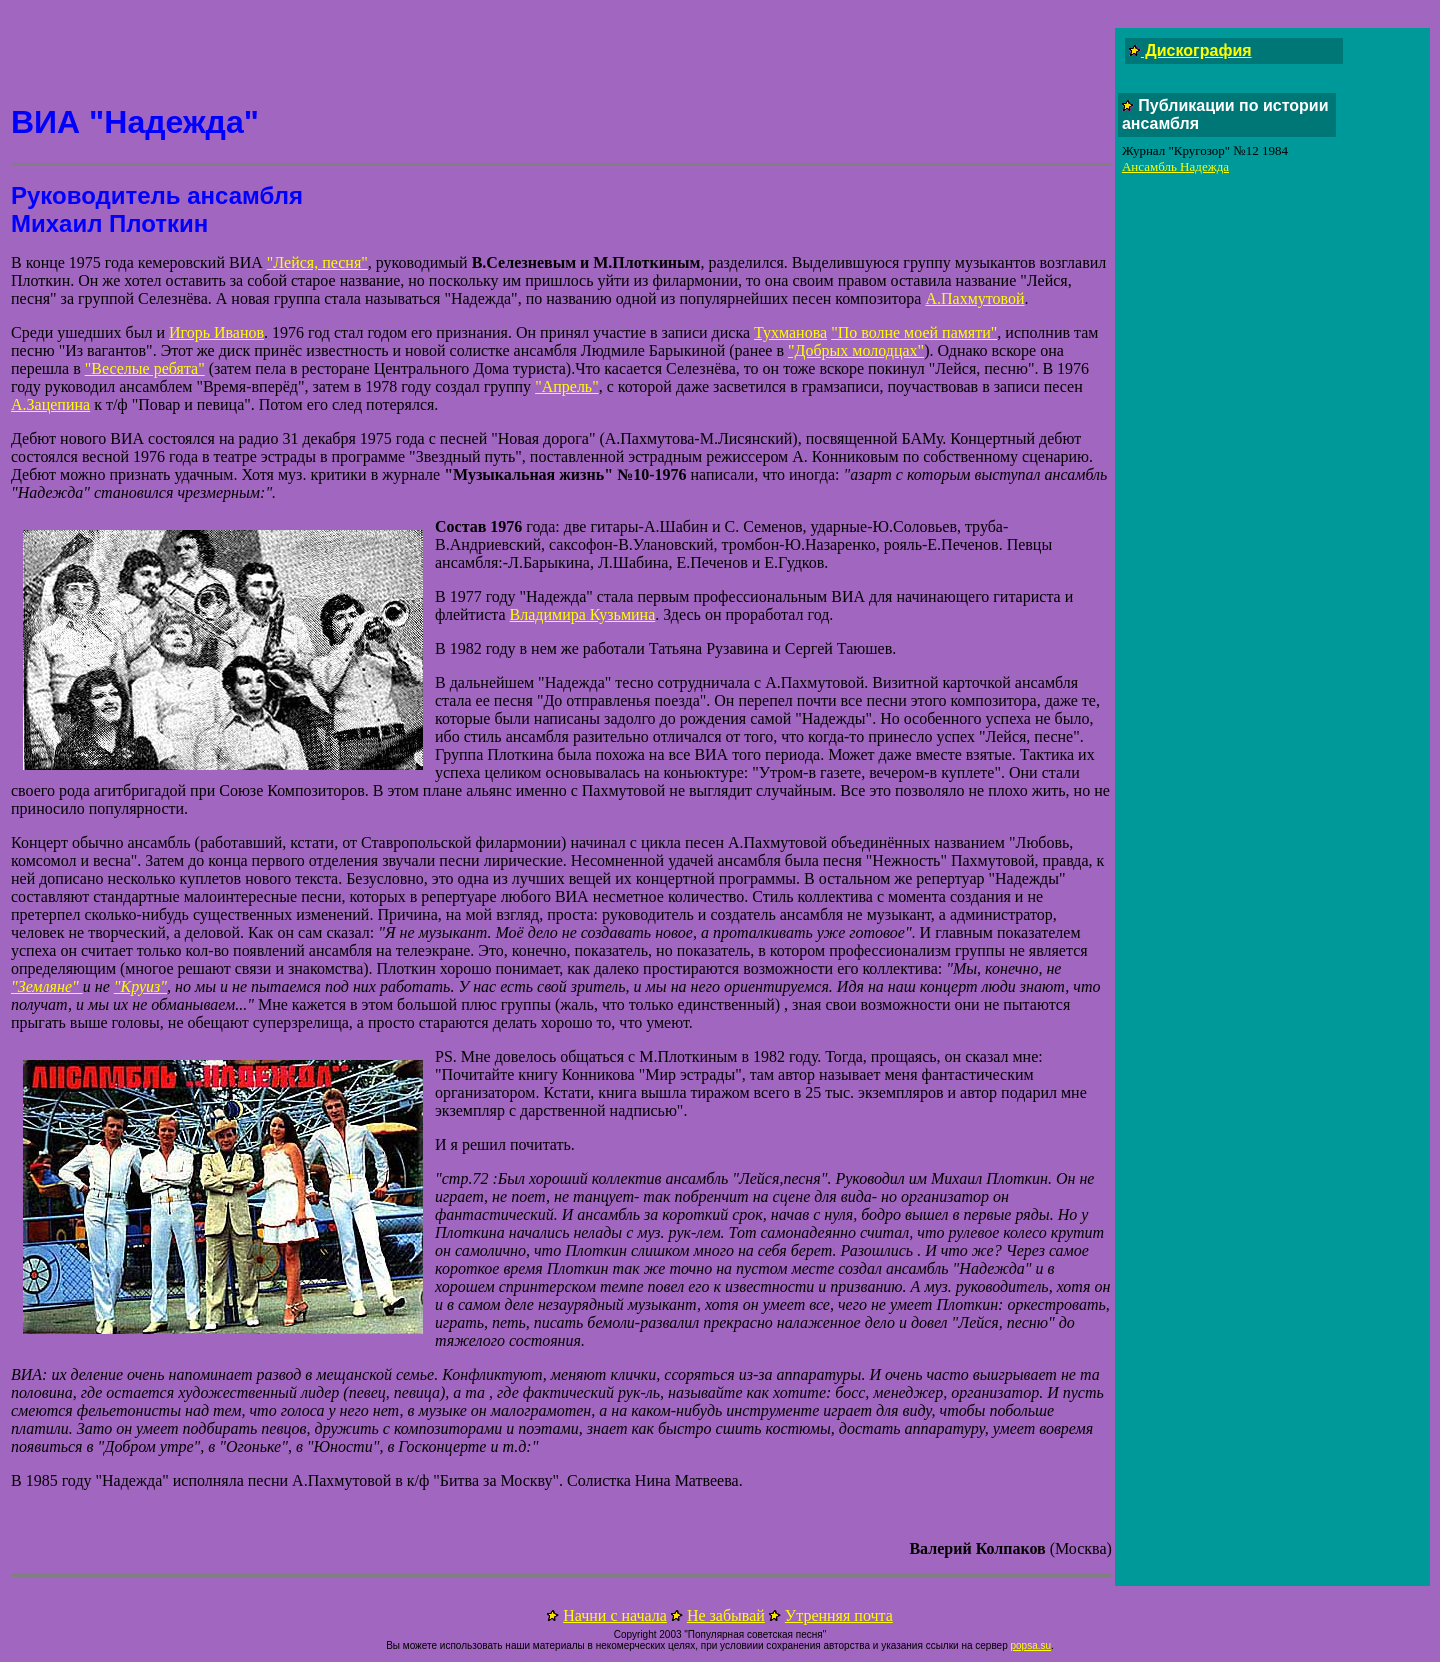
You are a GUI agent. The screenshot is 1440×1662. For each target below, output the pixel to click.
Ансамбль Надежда (1175, 166)
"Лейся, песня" (317, 262)
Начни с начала (615, 1615)
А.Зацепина (50, 404)
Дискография (1196, 50)
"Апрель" (567, 386)
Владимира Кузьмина (583, 614)
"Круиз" (140, 986)
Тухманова (790, 332)
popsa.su (1030, 1645)
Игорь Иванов (216, 332)
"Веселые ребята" (145, 368)
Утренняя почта (839, 1615)
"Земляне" (47, 986)
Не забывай (726, 1615)
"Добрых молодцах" (856, 350)
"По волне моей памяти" (914, 332)
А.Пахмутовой (974, 298)
